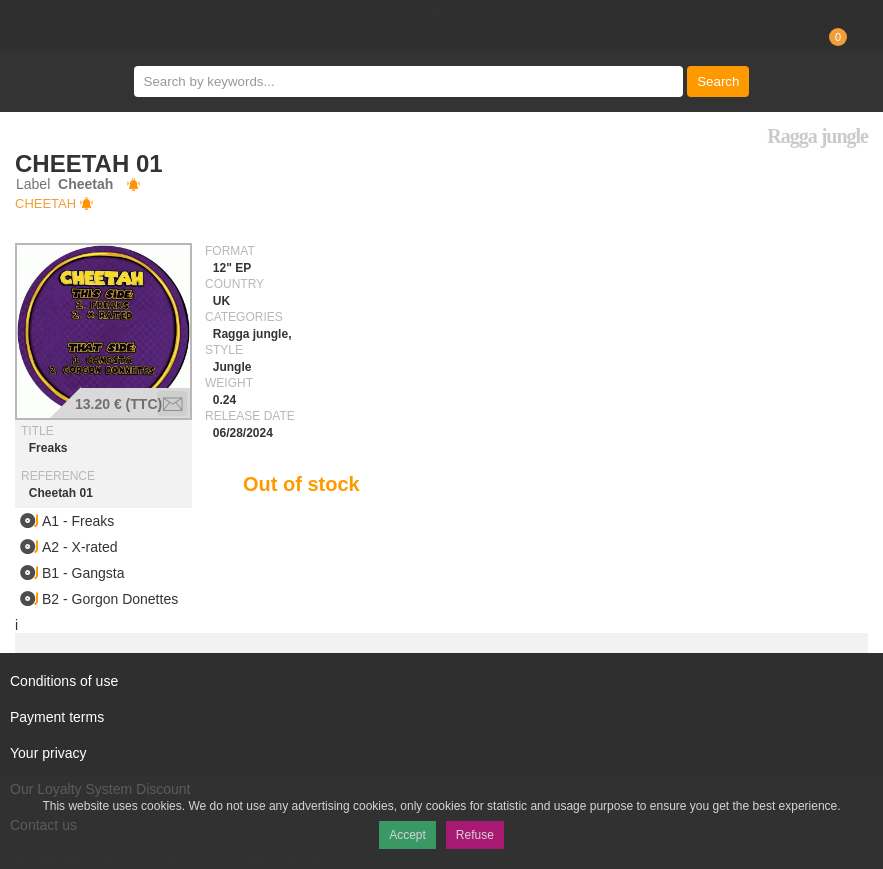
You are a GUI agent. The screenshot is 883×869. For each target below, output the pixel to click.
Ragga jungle (817, 136)
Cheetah (45, 203)
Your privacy (48, 753)
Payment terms (57, 717)
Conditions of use (64, 681)
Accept (407, 835)
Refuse (475, 835)
